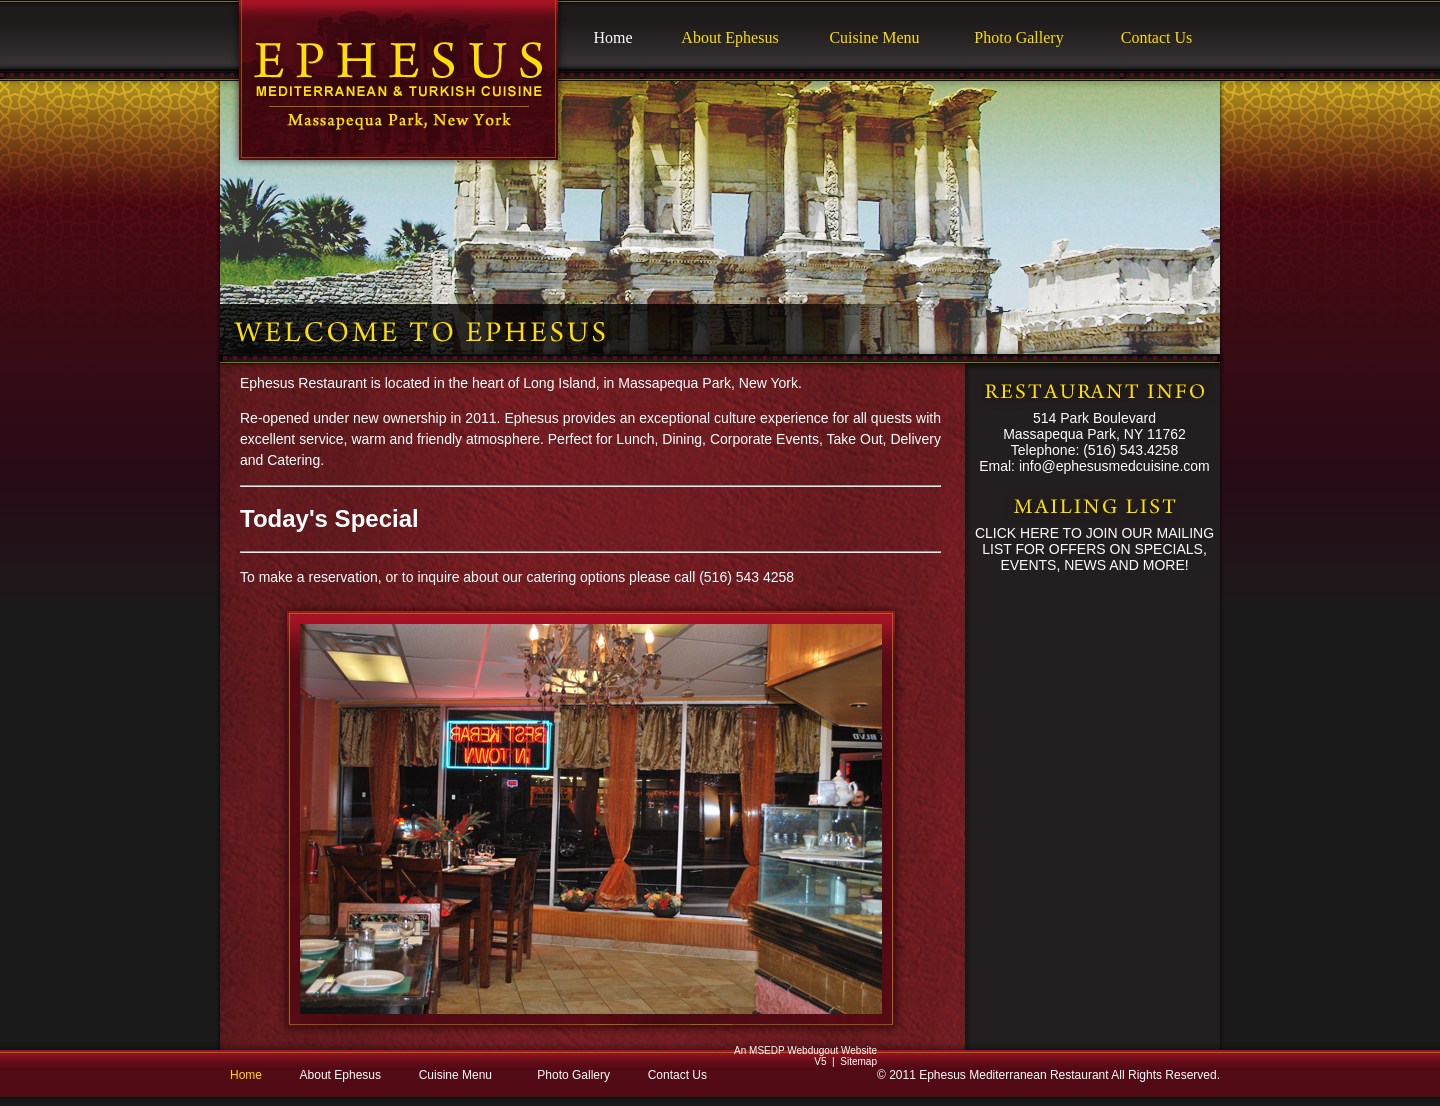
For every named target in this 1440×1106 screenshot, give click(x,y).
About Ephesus (729, 37)
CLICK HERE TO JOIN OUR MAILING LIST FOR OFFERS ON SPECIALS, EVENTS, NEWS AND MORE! (1094, 549)
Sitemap (858, 1061)
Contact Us (1157, 37)
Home (612, 37)
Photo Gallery (1018, 37)
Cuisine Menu (874, 37)
